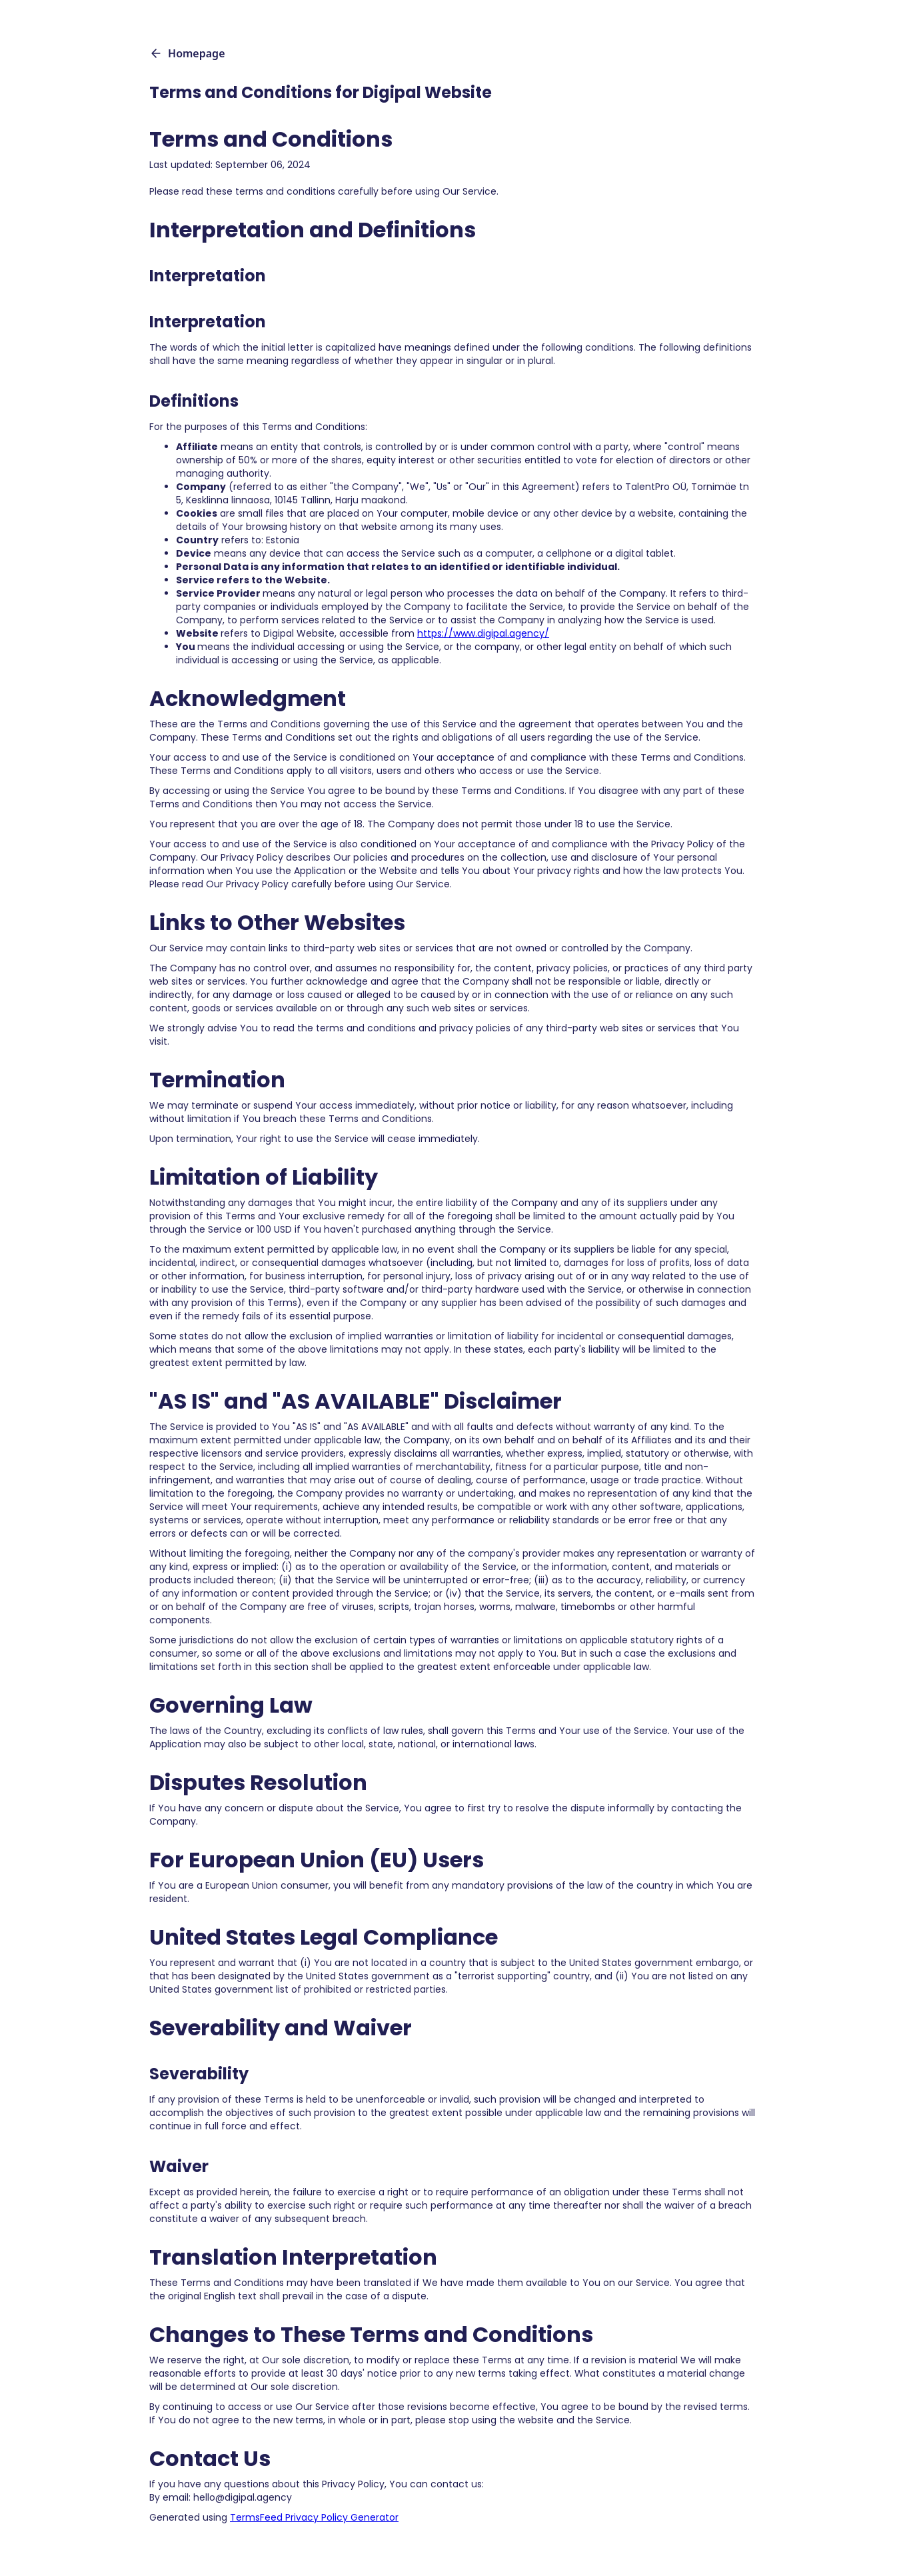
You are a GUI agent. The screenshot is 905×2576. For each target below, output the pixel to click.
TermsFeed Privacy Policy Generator (314, 2517)
